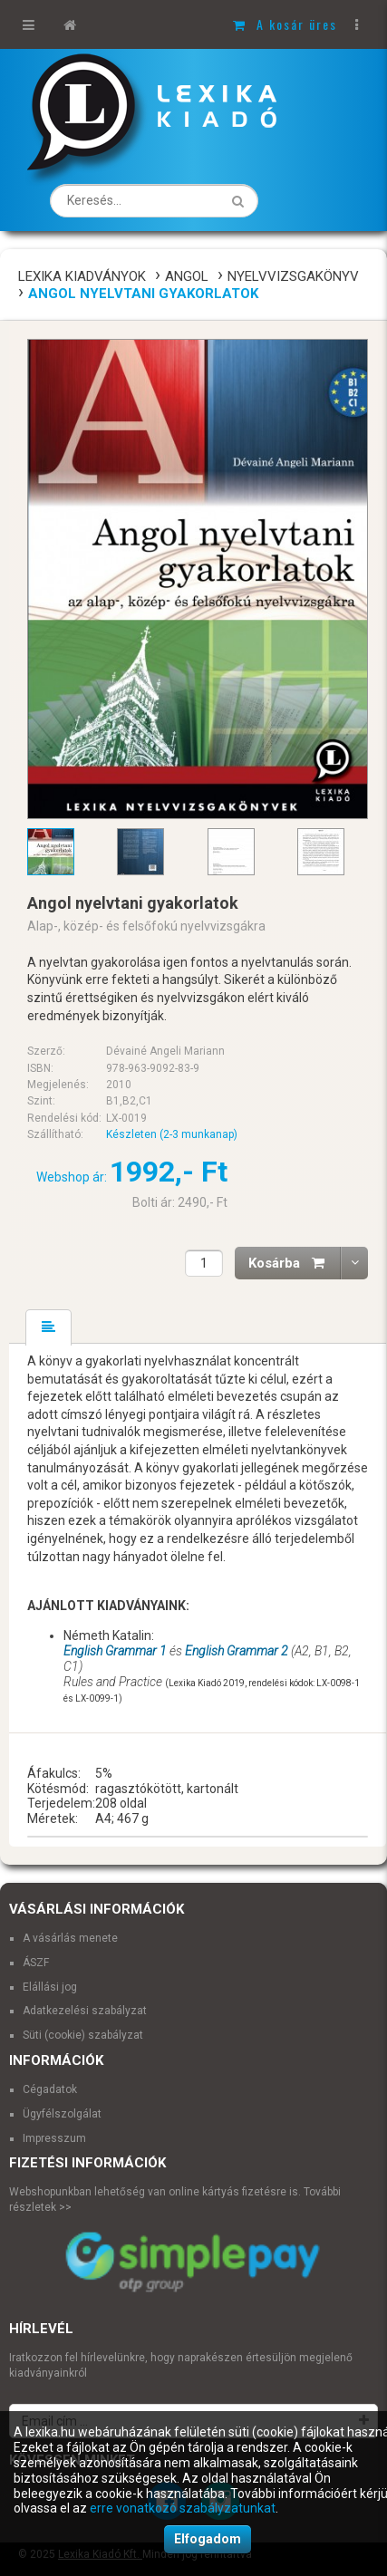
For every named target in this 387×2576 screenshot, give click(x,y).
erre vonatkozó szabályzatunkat (183, 2508)
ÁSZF (36, 1962)
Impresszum (54, 2138)
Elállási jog (50, 1987)
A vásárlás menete (70, 1938)
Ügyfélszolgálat (62, 2114)
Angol (186, 276)
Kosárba (294, 1263)
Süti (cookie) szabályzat (83, 2035)
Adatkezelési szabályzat (85, 2010)
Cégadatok (50, 2089)
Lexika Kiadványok (82, 276)
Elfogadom (207, 2539)
